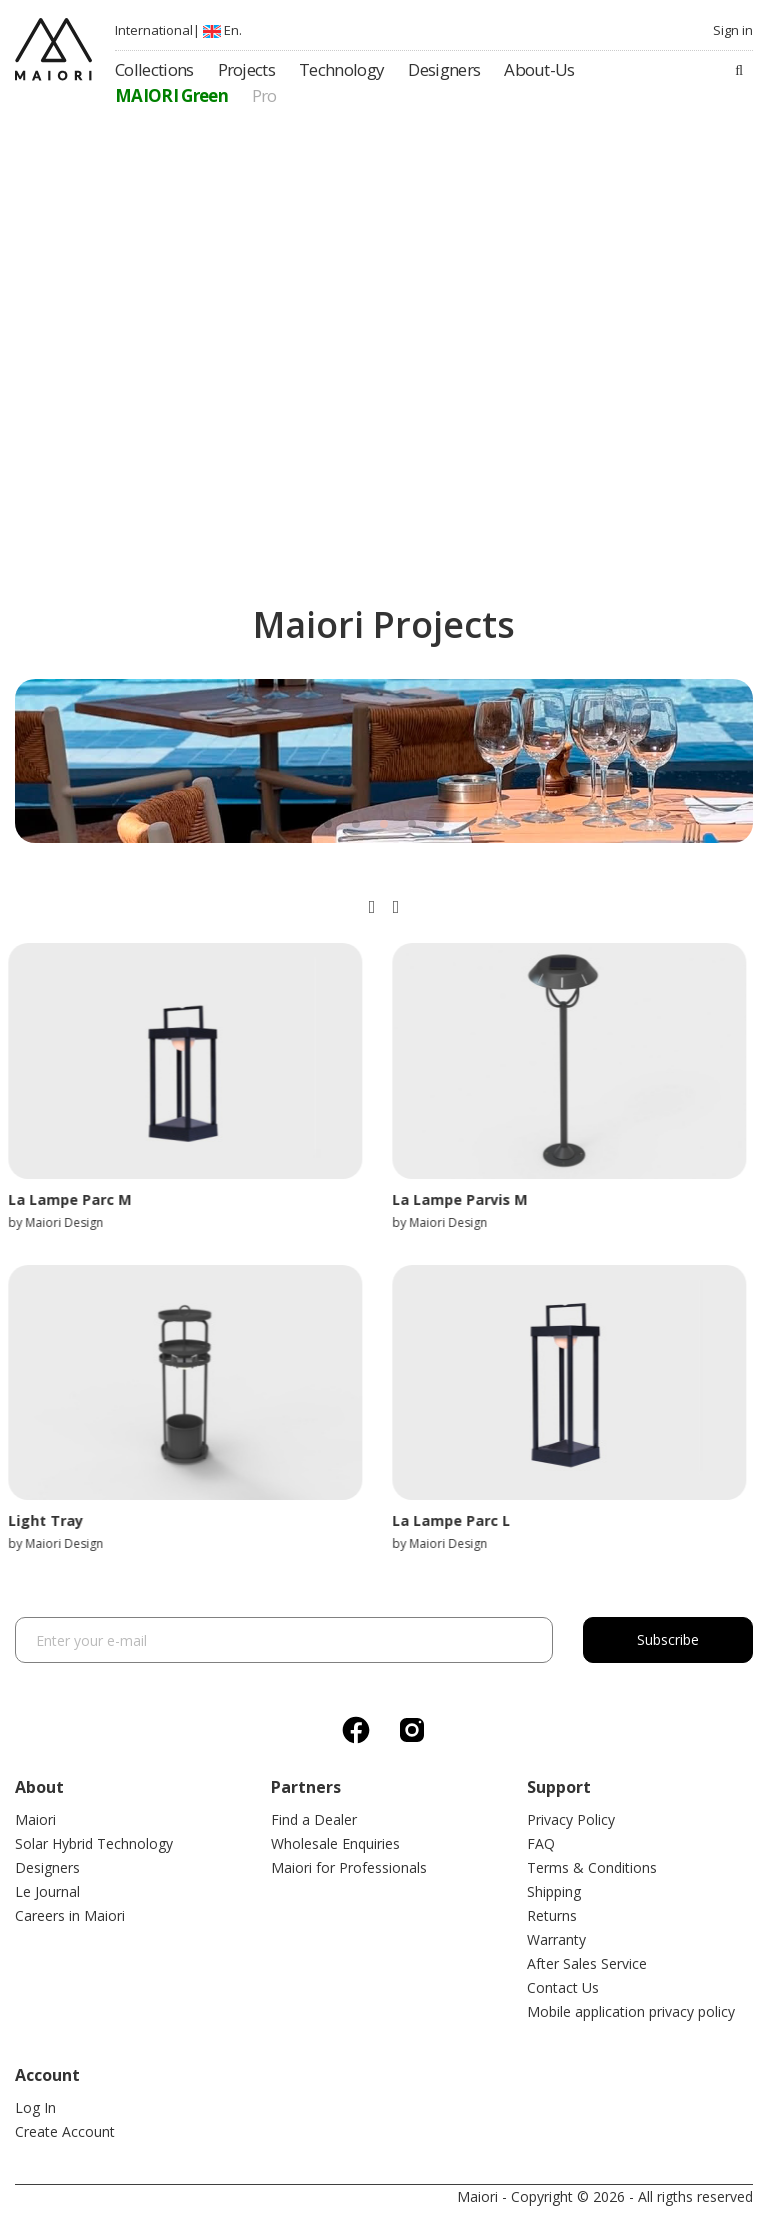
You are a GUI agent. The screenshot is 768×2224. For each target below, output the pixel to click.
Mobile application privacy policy (631, 2011)
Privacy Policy (571, 1819)
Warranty (556, 1939)
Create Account (65, 2131)
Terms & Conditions (592, 1867)
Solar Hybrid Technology (94, 1843)
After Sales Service (587, 1963)
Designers (47, 1867)
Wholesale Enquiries (335, 1843)
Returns (552, 1915)
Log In (35, 2107)
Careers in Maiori (70, 1915)
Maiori (35, 1819)
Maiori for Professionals (349, 1867)
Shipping (554, 1891)
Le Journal (47, 1891)
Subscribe (668, 1639)
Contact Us (563, 1987)
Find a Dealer (314, 1819)
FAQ (541, 1843)
